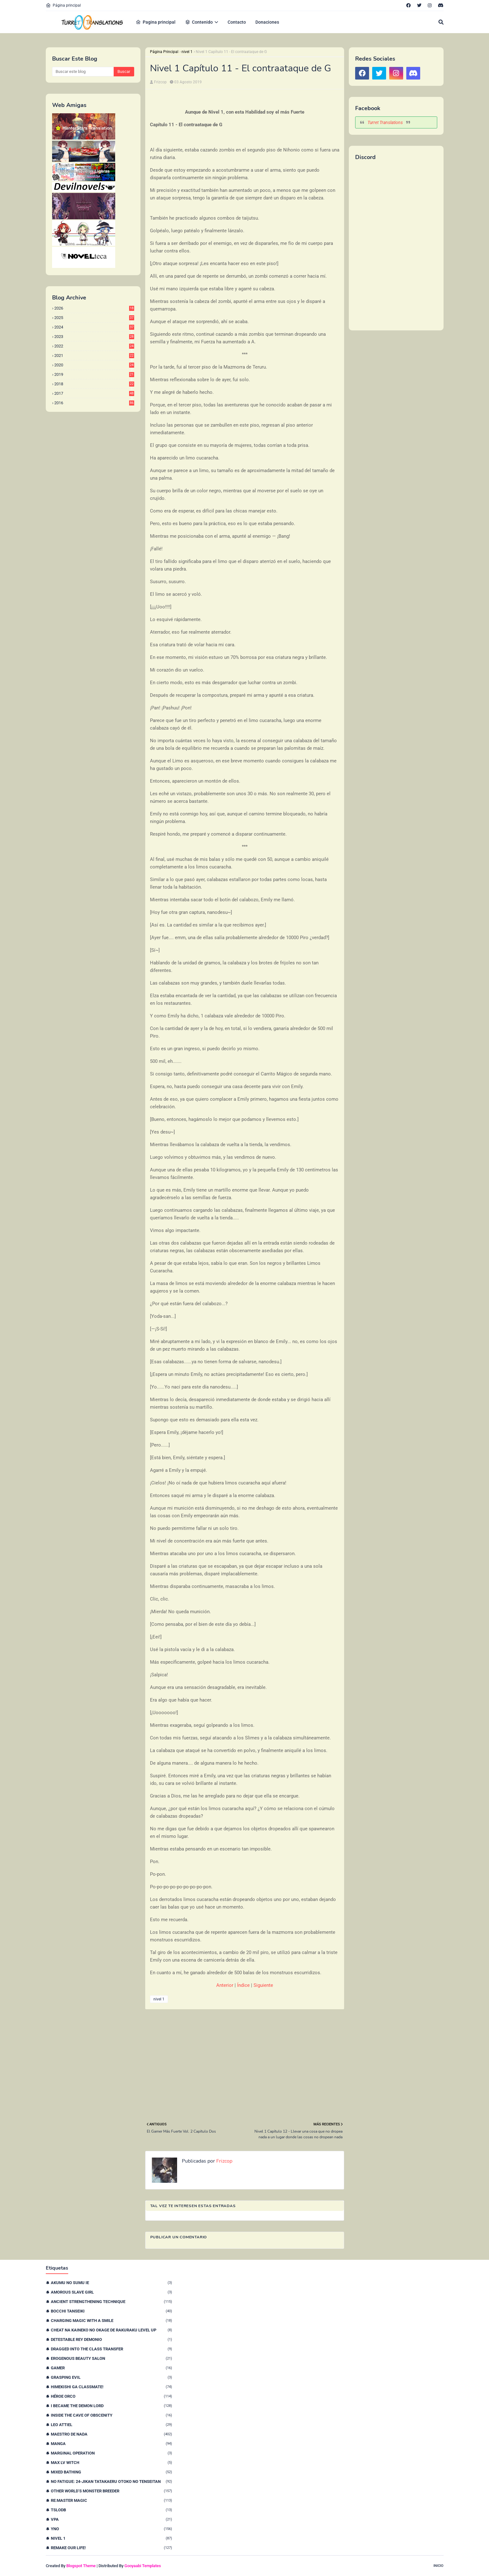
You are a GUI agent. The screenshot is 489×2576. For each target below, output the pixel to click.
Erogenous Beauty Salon (111, 2358)
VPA (111, 2519)
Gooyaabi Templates (142, 2565)
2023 (94, 336)
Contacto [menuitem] (237, 22)
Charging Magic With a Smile (111, 2320)
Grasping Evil (111, 2377)
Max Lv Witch (111, 2462)
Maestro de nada (111, 2434)
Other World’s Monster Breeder (111, 2491)
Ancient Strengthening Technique (111, 2301)
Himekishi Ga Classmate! (111, 2386)
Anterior (224, 1985)
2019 (94, 374)
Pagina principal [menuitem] (156, 22)
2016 (94, 402)
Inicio (438, 2566)
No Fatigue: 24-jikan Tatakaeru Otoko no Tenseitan (111, 2481)
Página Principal (164, 52)
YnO (111, 2528)
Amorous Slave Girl (111, 2292)
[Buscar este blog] (83, 71)
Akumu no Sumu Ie (111, 2282)
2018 (94, 384)
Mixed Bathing (111, 2472)
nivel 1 (187, 52)
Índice (243, 1985)
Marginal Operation (111, 2453)
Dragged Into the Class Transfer (111, 2349)
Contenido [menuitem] (199, 22)
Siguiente (263, 1985)
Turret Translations (385, 122)
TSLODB (111, 2510)
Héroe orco (111, 2396)
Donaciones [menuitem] (267, 22)
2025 (94, 317)
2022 (94, 346)
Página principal (63, 5)
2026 (94, 308)
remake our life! (111, 2547)
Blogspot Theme (81, 2565)
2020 (94, 365)
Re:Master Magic (111, 2500)
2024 (94, 327)
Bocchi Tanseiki (111, 2311)
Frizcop (160, 82)
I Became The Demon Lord (111, 2405)
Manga (111, 2443)
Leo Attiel (111, 2424)
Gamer (111, 2368)
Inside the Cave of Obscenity (111, 2415)
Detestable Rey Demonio (111, 2339)
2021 (94, 355)
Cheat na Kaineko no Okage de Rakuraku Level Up (111, 2330)
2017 (94, 393)
